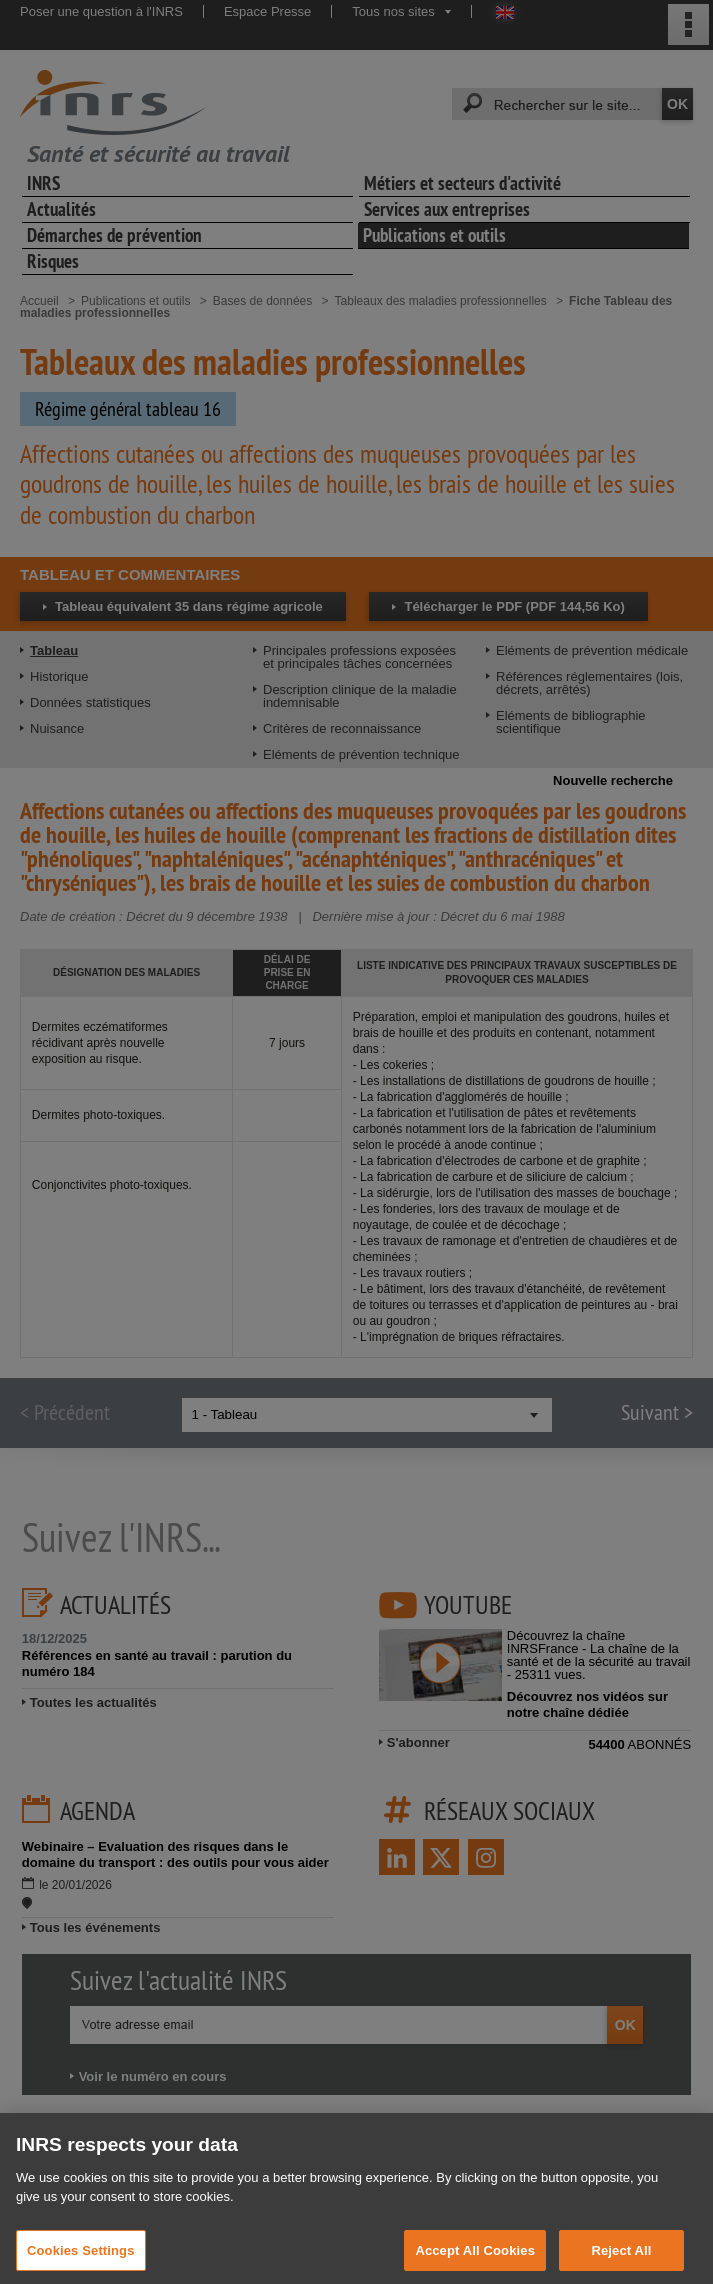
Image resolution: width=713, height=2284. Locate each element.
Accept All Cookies (475, 2262)
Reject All (621, 2262)
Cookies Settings (81, 2262)
